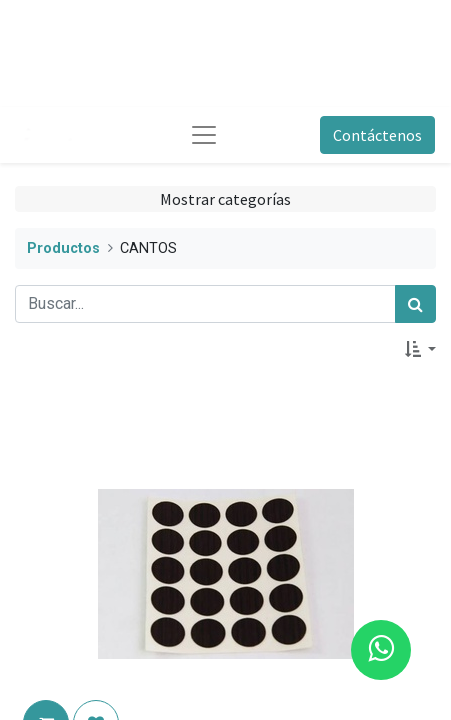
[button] (420, 349)
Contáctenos (377, 135)
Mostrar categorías (225, 199)
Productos (63, 248)
